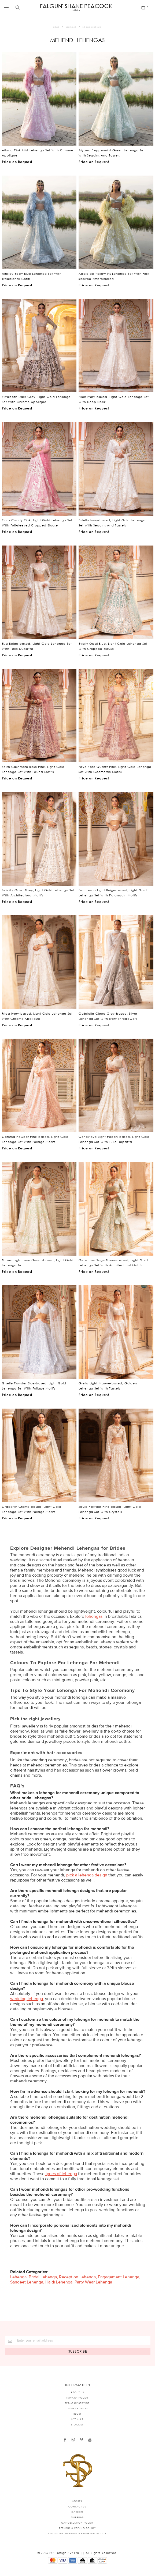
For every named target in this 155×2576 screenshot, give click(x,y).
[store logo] (76, 7)
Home (56, 27)
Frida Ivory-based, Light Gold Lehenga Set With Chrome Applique (37, 1016)
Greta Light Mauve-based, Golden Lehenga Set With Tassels (108, 1386)
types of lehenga (61, 2173)
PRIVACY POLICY (77, 2397)
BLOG (77, 2413)
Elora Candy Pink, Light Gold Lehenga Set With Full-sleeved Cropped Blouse (37, 523)
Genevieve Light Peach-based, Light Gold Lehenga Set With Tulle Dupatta (114, 1139)
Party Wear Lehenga (93, 2282)
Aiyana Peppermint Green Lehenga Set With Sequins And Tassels (112, 153)
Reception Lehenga (77, 2277)
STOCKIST (77, 2424)
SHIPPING (77, 2517)
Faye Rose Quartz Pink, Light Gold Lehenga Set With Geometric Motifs (115, 769)
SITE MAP (77, 2419)
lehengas (93, 1616)
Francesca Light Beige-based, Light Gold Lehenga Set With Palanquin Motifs (113, 892)
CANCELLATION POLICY (77, 2522)
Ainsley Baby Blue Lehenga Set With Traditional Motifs (32, 276)
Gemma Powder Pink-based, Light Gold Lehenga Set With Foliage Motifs (35, 1139)
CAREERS (77, 2512)
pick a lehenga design (86, 1875)
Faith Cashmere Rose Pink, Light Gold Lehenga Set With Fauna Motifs (33, 769)
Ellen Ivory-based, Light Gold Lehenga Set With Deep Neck (114, 399)
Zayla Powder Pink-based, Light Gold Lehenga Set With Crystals (110, 1509)
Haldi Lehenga (58, 2282)
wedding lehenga (26, 1998)
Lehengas (71, 27)
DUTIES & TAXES (77, 2408)
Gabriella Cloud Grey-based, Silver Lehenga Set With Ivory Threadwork (108, 1016)
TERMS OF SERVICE (77, 2403)
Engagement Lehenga (118, 2277)
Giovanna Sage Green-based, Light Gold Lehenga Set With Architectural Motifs (113, 1262)
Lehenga (18, 2277)
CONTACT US (77, 2506)
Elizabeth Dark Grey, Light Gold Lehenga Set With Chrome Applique (36, 399)
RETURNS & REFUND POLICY (77, 2528)
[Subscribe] (77, 2351)
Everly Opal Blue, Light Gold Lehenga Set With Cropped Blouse (113, 646)
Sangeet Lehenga (26, 2282)
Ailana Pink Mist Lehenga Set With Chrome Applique (37, 153)
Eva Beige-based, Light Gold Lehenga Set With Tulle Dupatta (37, 646)
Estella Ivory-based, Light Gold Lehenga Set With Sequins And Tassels (112, 523)
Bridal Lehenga (43, 2277)
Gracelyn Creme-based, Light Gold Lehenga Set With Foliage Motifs (31, 1509)
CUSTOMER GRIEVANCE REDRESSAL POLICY (77, 2533)
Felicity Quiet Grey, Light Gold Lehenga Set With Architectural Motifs (38, 892)
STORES (77, 2501)
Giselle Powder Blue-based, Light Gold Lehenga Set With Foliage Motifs (34, 1386)
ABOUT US (77, 2392)
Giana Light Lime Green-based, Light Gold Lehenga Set (37, 1262)
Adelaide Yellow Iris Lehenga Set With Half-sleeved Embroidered (115, 276)
